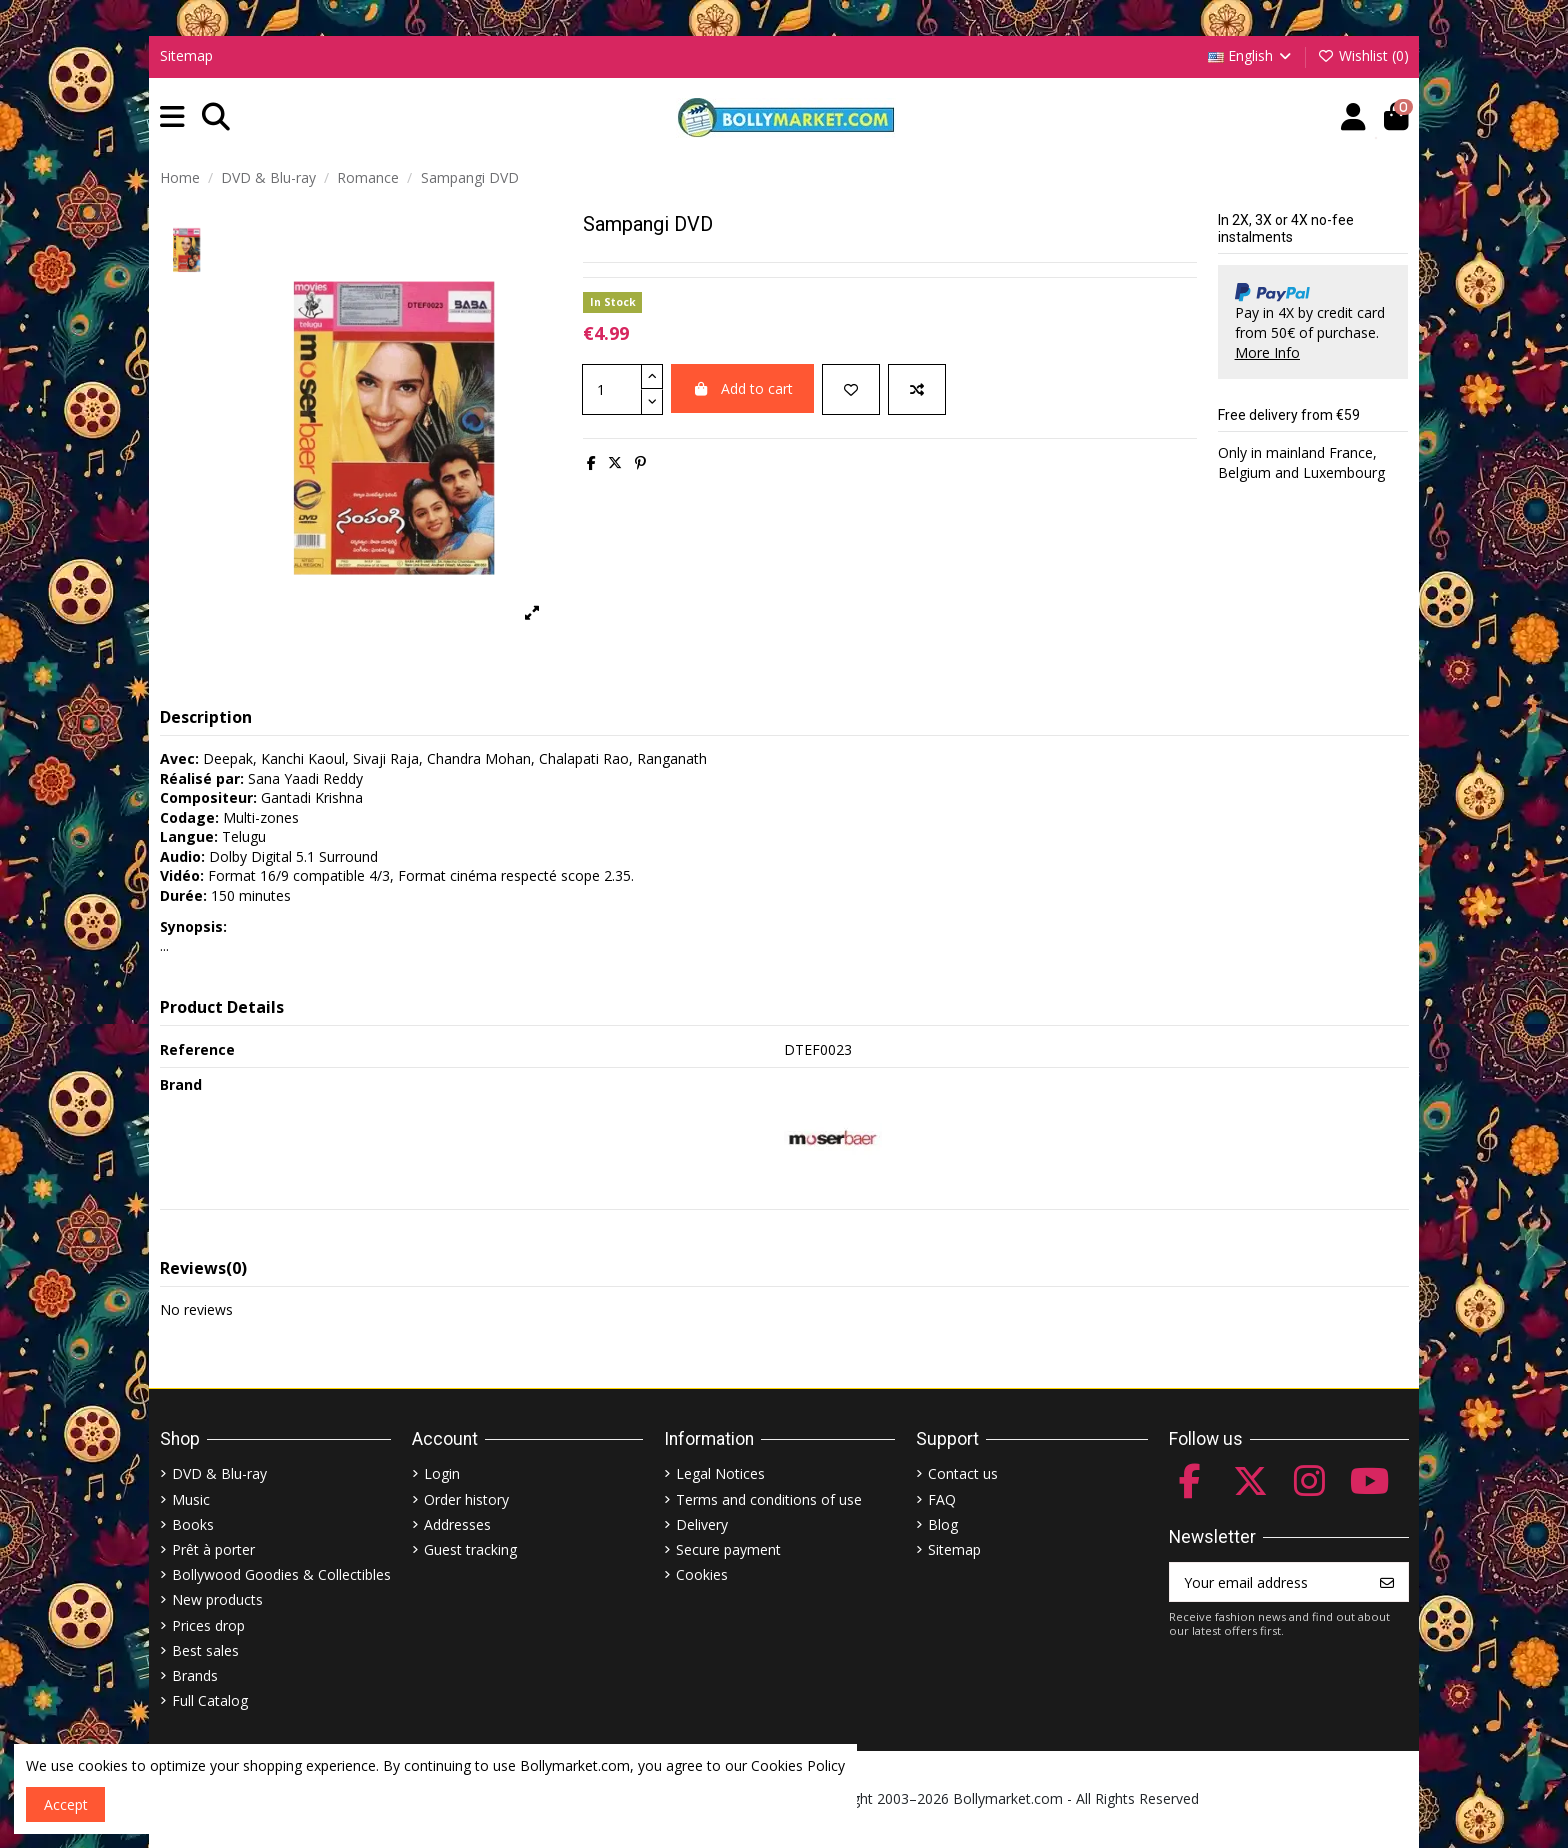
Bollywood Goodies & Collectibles (281, 1574)
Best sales (205, 1650)
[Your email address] (1268, 1582)
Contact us (963, 1473)
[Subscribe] (1387, 1582)
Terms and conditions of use (769, 1499)
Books (193, 1524)
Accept (66, 1804)
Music (191, 1499)
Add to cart (742, 388)
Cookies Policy (798, 1765)
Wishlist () (1363, 55)
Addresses (457, 1524)
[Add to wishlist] (851, 389)
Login (442, 1473)
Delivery (702, 1524)
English (1251, 55)
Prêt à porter (213, 1549)
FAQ (942, 1499)
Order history (466, 1499)
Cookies (702, 1574)
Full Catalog (210, 1700)
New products (217, 1599)
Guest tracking (470, 1549)
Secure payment (728, 1549)
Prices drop (208, 1625)
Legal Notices (720, 1473)
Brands (195, 1675)
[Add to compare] (917, 389)
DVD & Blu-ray (219, 1473)
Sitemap (186, 55)
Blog (943, 1524)
